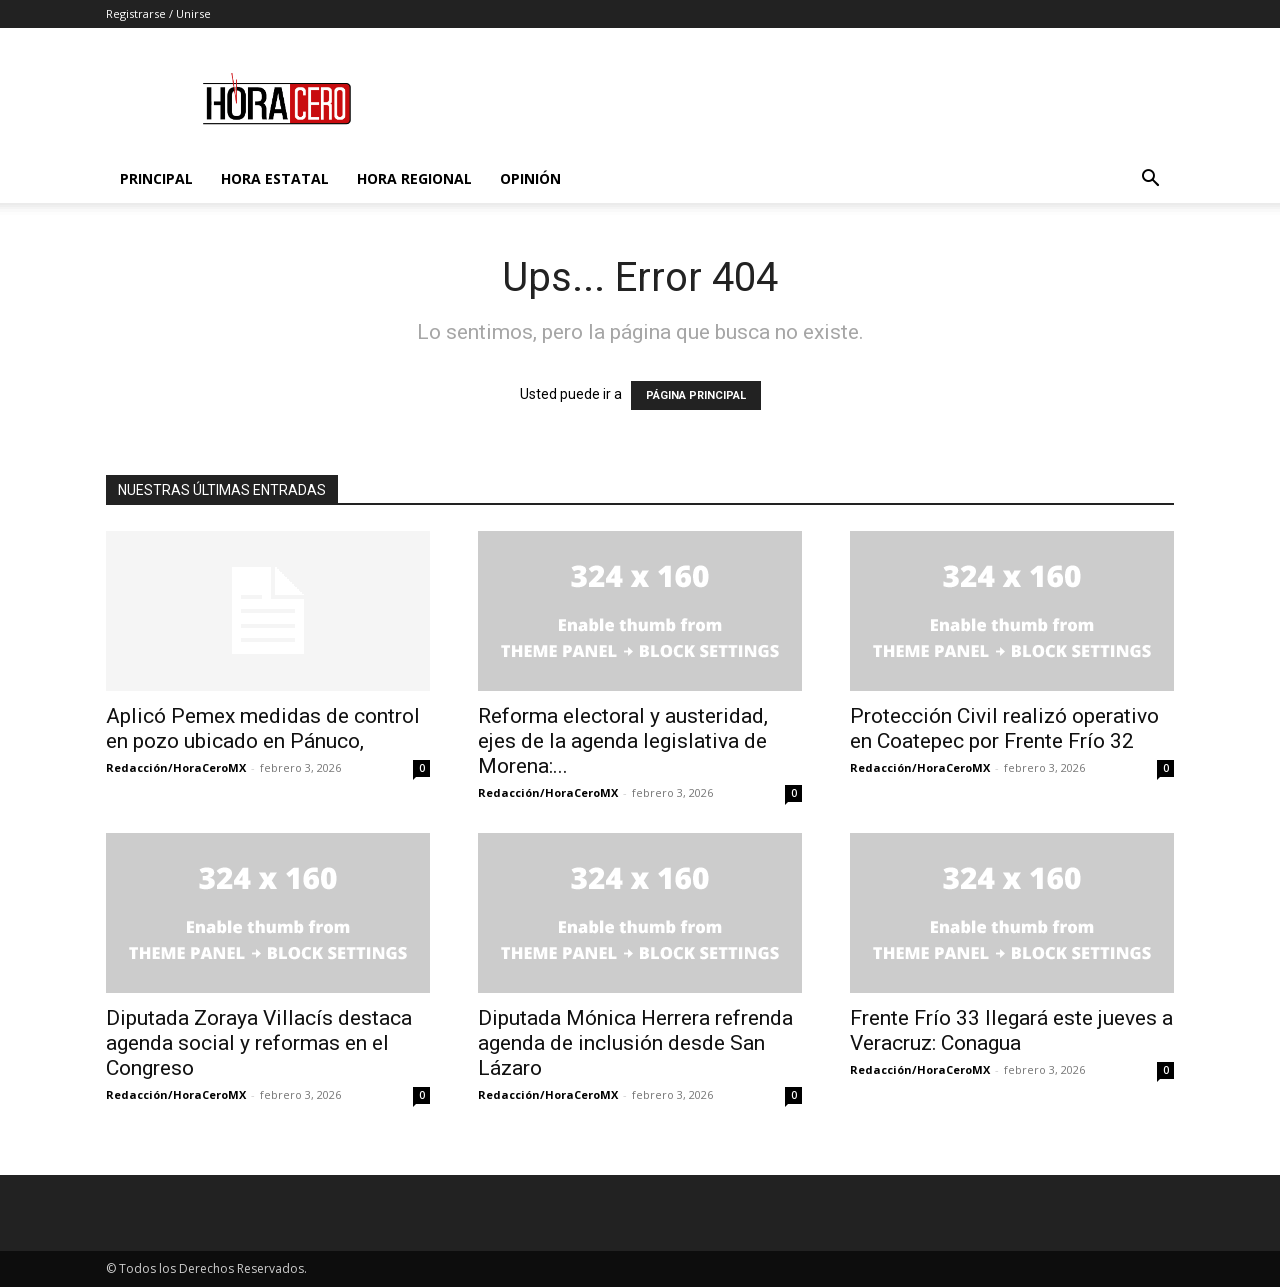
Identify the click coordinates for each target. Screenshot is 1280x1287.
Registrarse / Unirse (158, 13)
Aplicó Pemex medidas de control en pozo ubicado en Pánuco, (263, 728)
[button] (1150, 180)
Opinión (530, 178)
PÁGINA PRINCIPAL (696, 395)
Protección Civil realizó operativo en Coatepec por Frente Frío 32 (1004, 728)
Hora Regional (414, 178)
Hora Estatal (275, 178)
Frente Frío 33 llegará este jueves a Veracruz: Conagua (1011, 1030)
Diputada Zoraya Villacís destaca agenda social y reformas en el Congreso (259, 1043)
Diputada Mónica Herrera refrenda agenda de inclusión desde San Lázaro (635, 1043)
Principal (156, 178)
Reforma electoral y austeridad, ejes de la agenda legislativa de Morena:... (623, 741)
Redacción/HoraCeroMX (176, 767)
